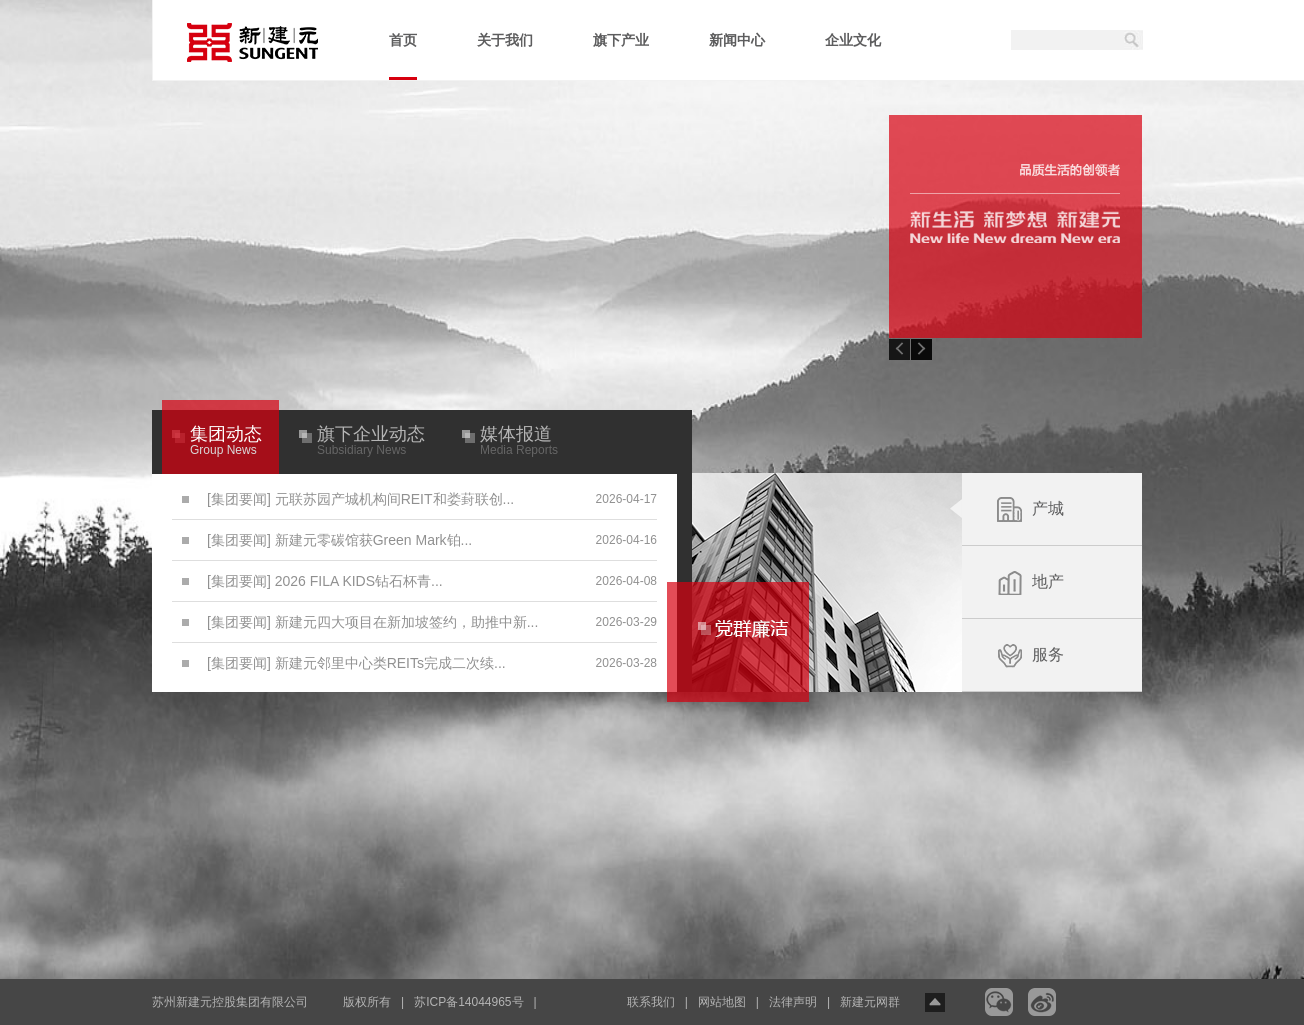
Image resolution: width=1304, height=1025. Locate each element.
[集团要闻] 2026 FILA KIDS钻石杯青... (325, 581)
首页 (403, 56)
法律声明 (793, 1002)
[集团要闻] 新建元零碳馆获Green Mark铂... (339, 540)
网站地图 (722, 1002)
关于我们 (505, 40)
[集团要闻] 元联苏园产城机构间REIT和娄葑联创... (360, 499)
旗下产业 (621, 40)
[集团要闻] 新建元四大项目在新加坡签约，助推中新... (372, 622)
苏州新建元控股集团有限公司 (230, 1002)
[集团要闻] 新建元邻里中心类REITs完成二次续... (356, 663)
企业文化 (853, 40)
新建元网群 (870, 1002)
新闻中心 (737, 40)
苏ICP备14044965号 (468, 1002)
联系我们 (651, 1002)
